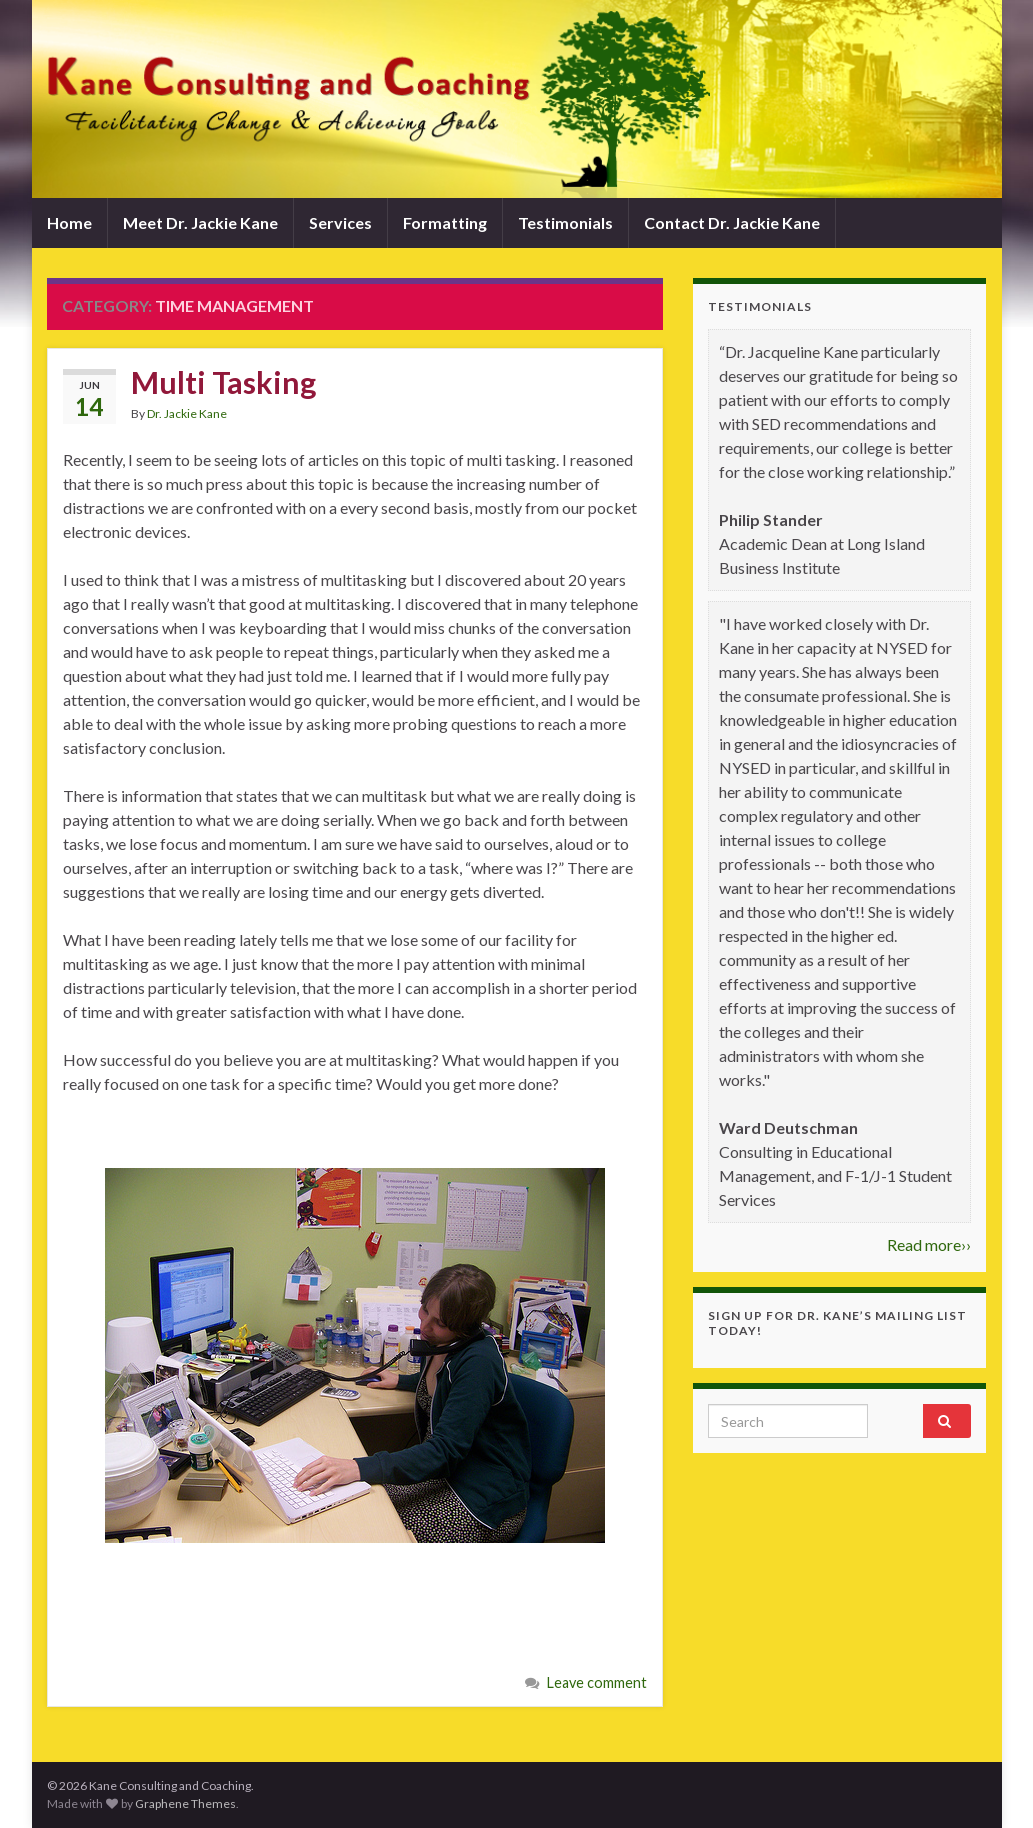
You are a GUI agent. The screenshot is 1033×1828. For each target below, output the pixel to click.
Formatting (445, 222)
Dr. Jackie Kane (187, 413)
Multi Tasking (223, 382)
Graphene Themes (185, 1803)
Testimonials (565, 222)
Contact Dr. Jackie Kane (732, 222)
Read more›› (929, 1244)
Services (340, 222)
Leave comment (597, 1682)
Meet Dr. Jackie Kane (200, 222)
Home (69, 222)
